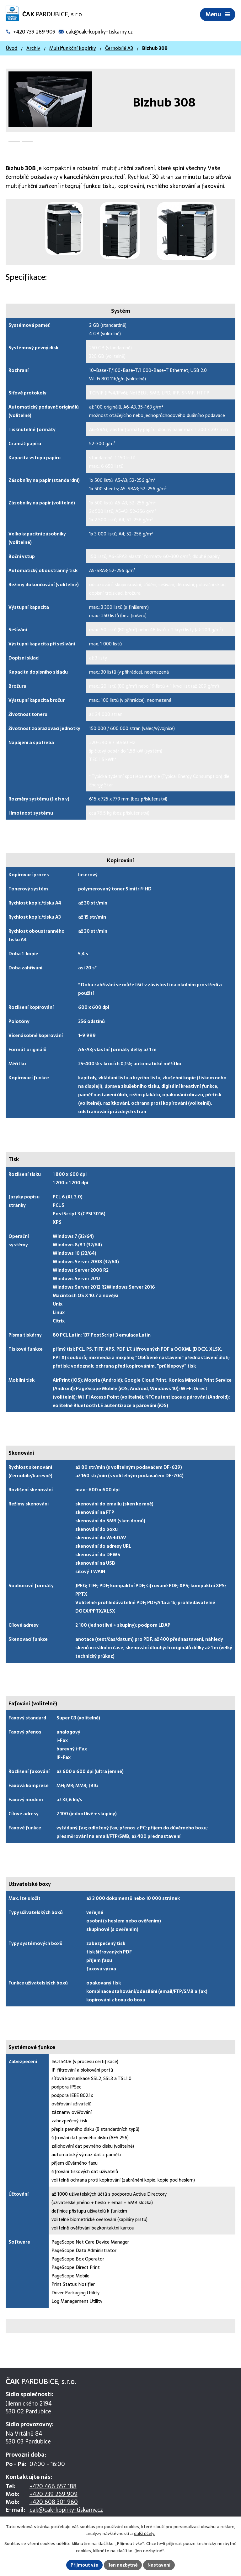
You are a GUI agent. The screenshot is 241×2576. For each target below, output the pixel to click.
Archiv (33, 49)
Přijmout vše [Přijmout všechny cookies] (84, 2564)
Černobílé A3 (119, 49)
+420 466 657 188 (53, 2486)
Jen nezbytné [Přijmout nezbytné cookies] (123, 2564)
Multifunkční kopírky (72, 49)
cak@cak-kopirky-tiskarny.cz (66, 2510)
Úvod (11, 49)
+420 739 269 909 (53, 2494)
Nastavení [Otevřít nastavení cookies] (159, 2564)
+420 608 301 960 (53, 2502)
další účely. (144, 2533)
